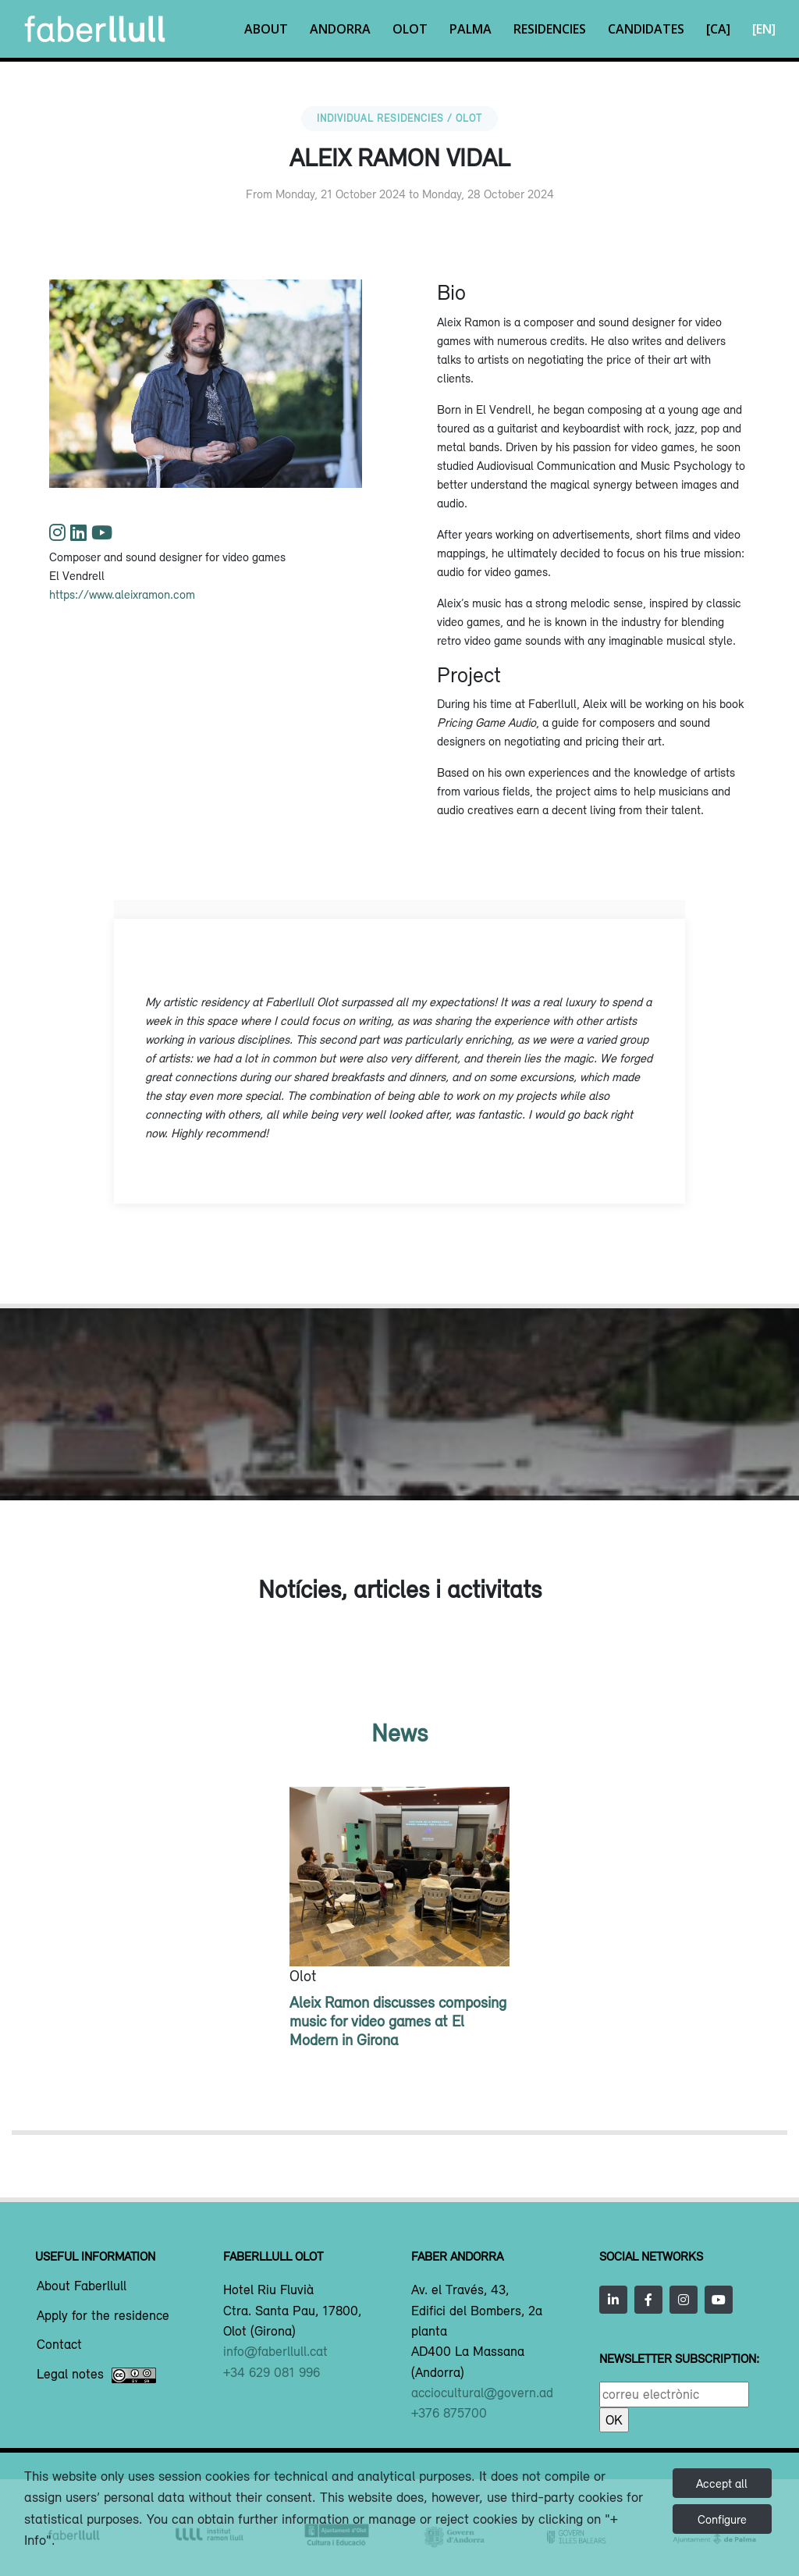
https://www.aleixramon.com (122, 594)
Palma (470, 28)
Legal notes (96, 2375)
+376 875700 (449, 2413)
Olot (410, 28)
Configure (722, 2519)
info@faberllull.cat (275, 2351)
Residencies (549, 28)
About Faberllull (81, 2286)
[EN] (764, 28)
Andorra (340, 28)
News (399, 1732)
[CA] (718, 28)
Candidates (646, 28)
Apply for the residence (103, 2316)
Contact (59, 2345)
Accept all (722, 2483)
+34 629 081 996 (271, 2372)
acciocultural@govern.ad (482, 2392)
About (266, 28)
